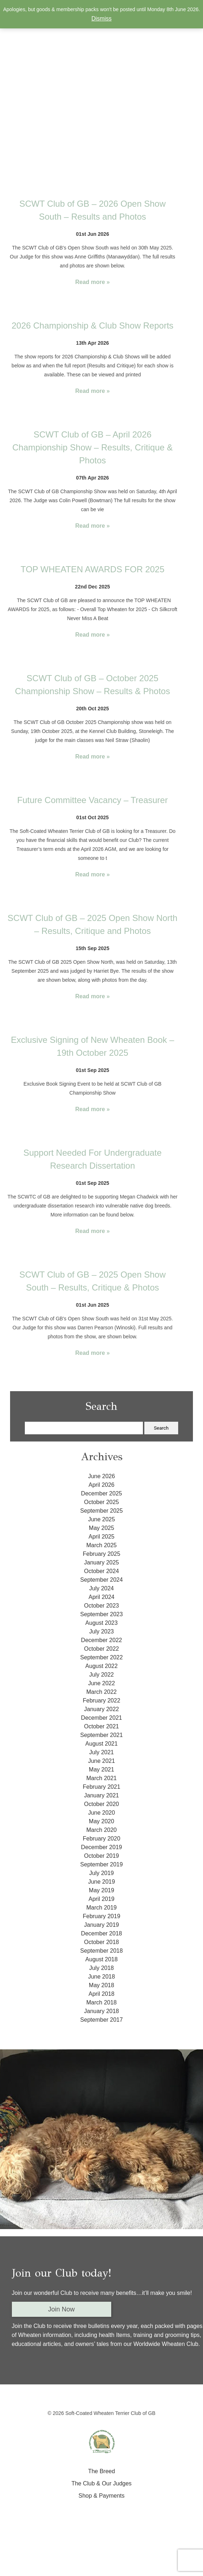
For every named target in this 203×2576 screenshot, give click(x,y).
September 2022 (101, 1657)
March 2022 (101, 1692)
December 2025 (101, 1493)
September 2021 (101, 1735)
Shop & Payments (101, 2496)
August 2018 (101, 1959)
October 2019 (101, 1856)
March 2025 (101, 1545)
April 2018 (101, 1994)
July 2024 (101, 1588)
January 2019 (101, 1925)
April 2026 (101, 1485)
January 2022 (101, 1709)
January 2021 (101, 1795)
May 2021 (101, 1769)
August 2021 (101, 1744)
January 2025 (101, 1562)
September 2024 (101, 1580)
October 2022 (101, 1649)
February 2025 (101, 1554)
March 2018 (101, 2002)
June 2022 (101, 1683)
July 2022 (101, 1675)
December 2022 (101, 1640)
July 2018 (101, 1968)
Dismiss (101, 18)
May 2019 (101, 1890)
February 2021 (101, 1787)
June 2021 (101, 1761)
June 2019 (101, 1882)
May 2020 (101, 1821)
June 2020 (101, 1813)
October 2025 (101, 1502)
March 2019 (101, 1908)
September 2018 (101, 1951)
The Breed (101, 2471)
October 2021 (101, 1726)
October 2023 (101, 1606)
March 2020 (101, 1830)
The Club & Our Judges (101, 2483)
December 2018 (101, 1933)
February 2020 (101, 1838)
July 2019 (101, 1873)
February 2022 (101, 1700)
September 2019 (101, 1864)
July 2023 (101, 1631)
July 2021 (101, 1752)
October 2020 (101, 1804)
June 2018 (101, 1977)
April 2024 (101, 1597)
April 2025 (101, 1537)
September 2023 (101, 1614)
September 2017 (101, 2020)
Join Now (61, 2309)
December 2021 (101, 1718)
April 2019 (101, 1899)
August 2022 (101, 1666)
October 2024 (101, 1571)
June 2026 (101, 1476)
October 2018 (101, 1942)
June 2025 (101, 1519)
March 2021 (101, 1778)
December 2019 (101, 1847)
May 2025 (101, 1528)
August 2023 (101, 1623)
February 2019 (101, 1916)
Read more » (92, 282)
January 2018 (101, 2011)
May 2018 (101, 1985)
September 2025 (101, 1511)
